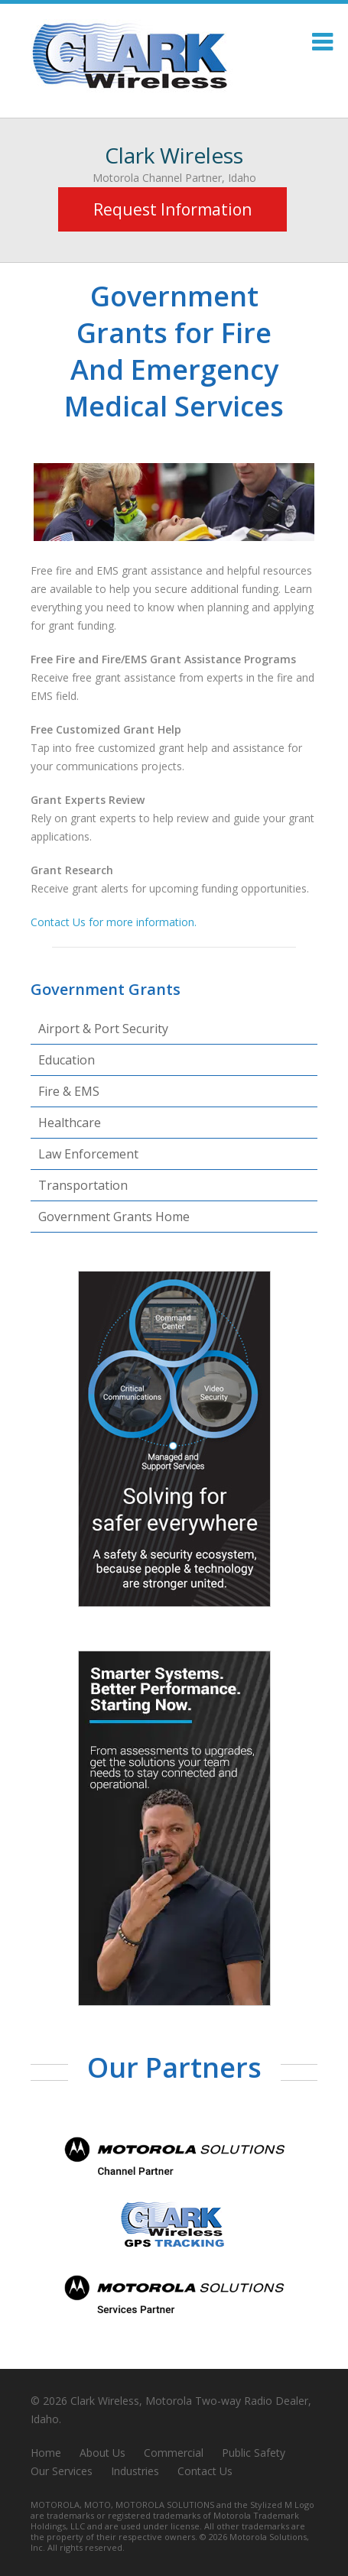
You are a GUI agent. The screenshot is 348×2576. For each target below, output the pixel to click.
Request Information (172, 209)
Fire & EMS (68, 1091)
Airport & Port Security (103, 1028)
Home (46, 2452)
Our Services (62, 2471)
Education (66, 1059)
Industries (135, 2471)
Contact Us (205, 2471)
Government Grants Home (114, 1216)
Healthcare (69, 1122)
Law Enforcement (88, 1153)
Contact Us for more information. (114, 922)
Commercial (173, 2452)
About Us (102, 2452)
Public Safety (253, 2452)
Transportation (83, 1185)
